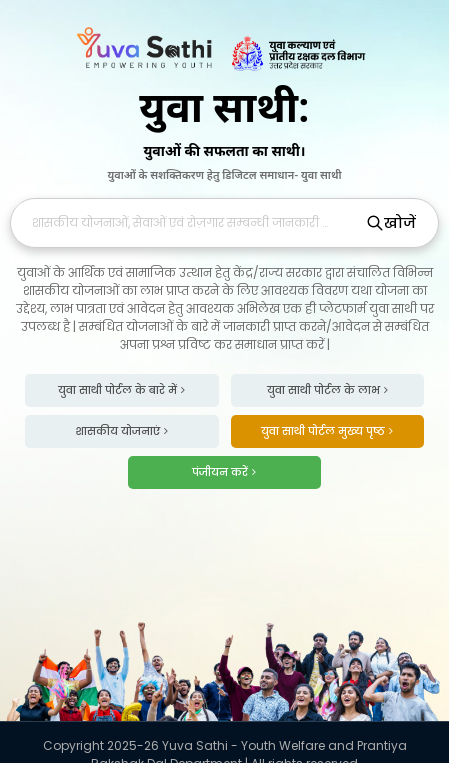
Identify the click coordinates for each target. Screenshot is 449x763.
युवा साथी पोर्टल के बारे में (121, 390)
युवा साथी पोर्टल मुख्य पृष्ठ (327, 431)
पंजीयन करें (224, 472)
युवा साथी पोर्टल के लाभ (327, 390)
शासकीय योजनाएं (121, 431)
